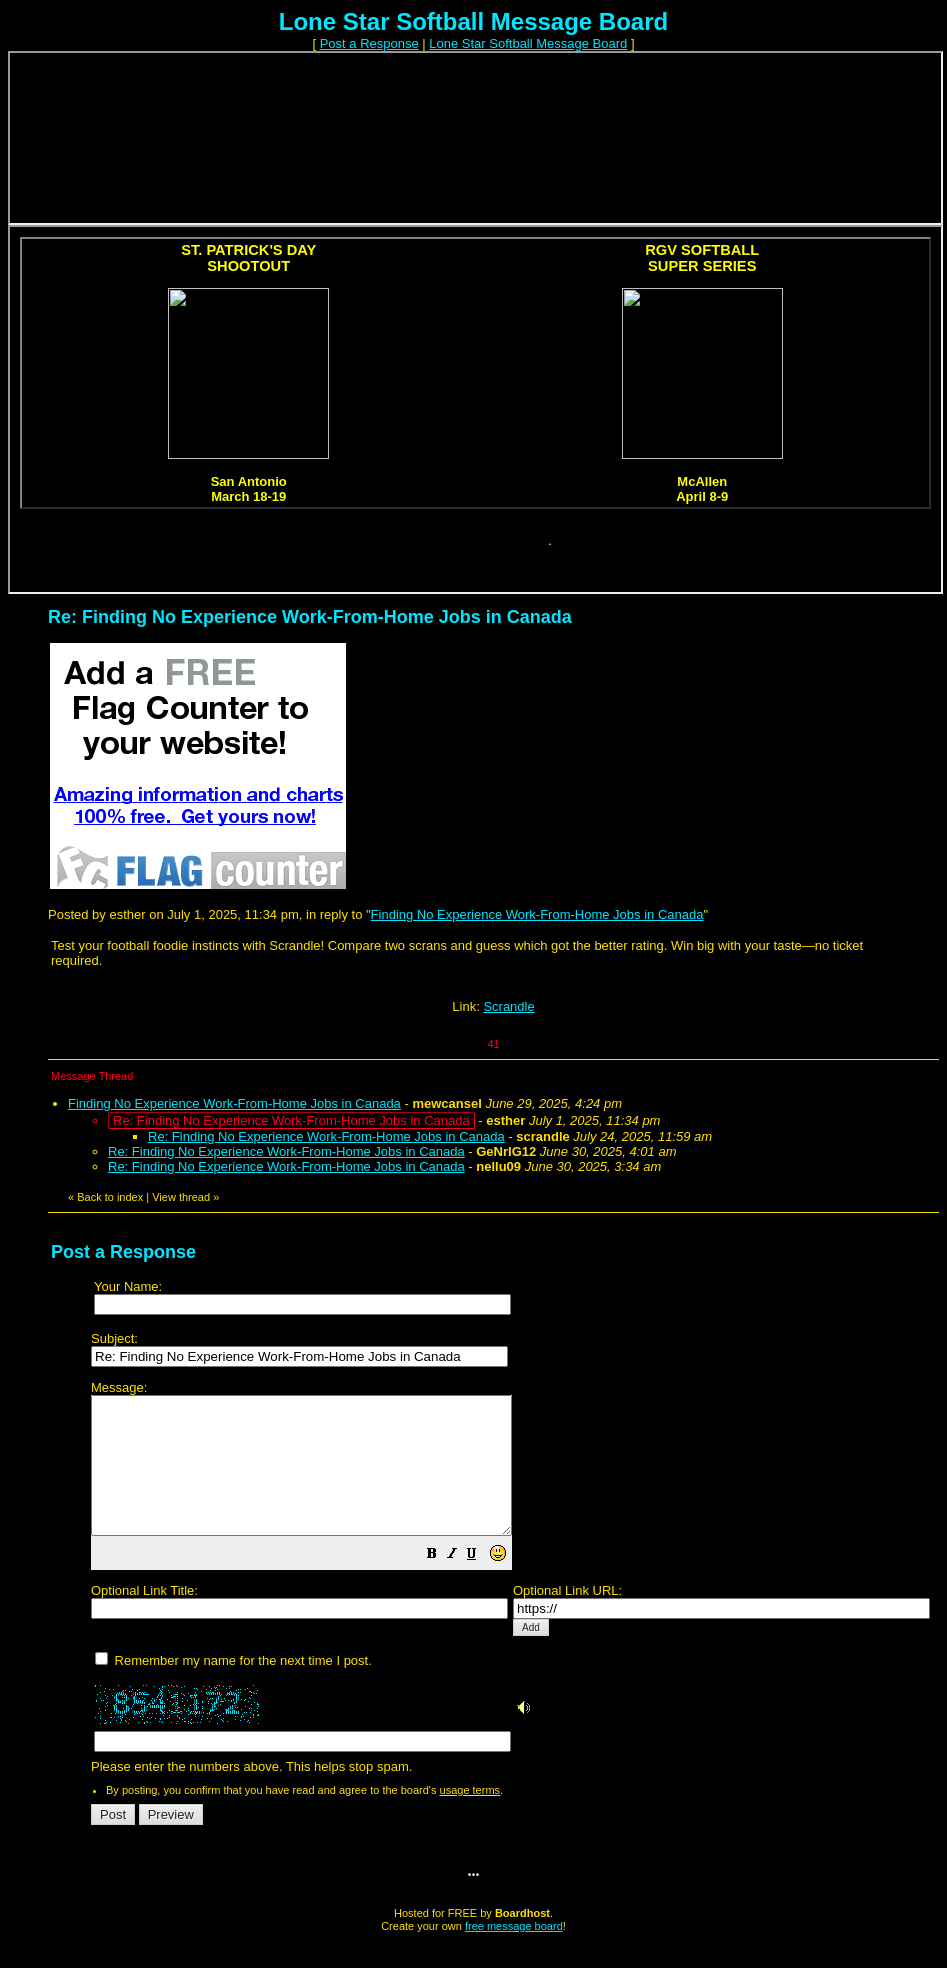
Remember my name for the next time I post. (233, 1687)
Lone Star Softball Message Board (528, 43)
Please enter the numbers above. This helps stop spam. (510, 1591)
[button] (482, 1583)
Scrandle (508, 1006)
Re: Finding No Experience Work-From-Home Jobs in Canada (326, 1136)
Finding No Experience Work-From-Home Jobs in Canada (537, 914)
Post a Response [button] (369, 43)
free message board (514, 1953)
